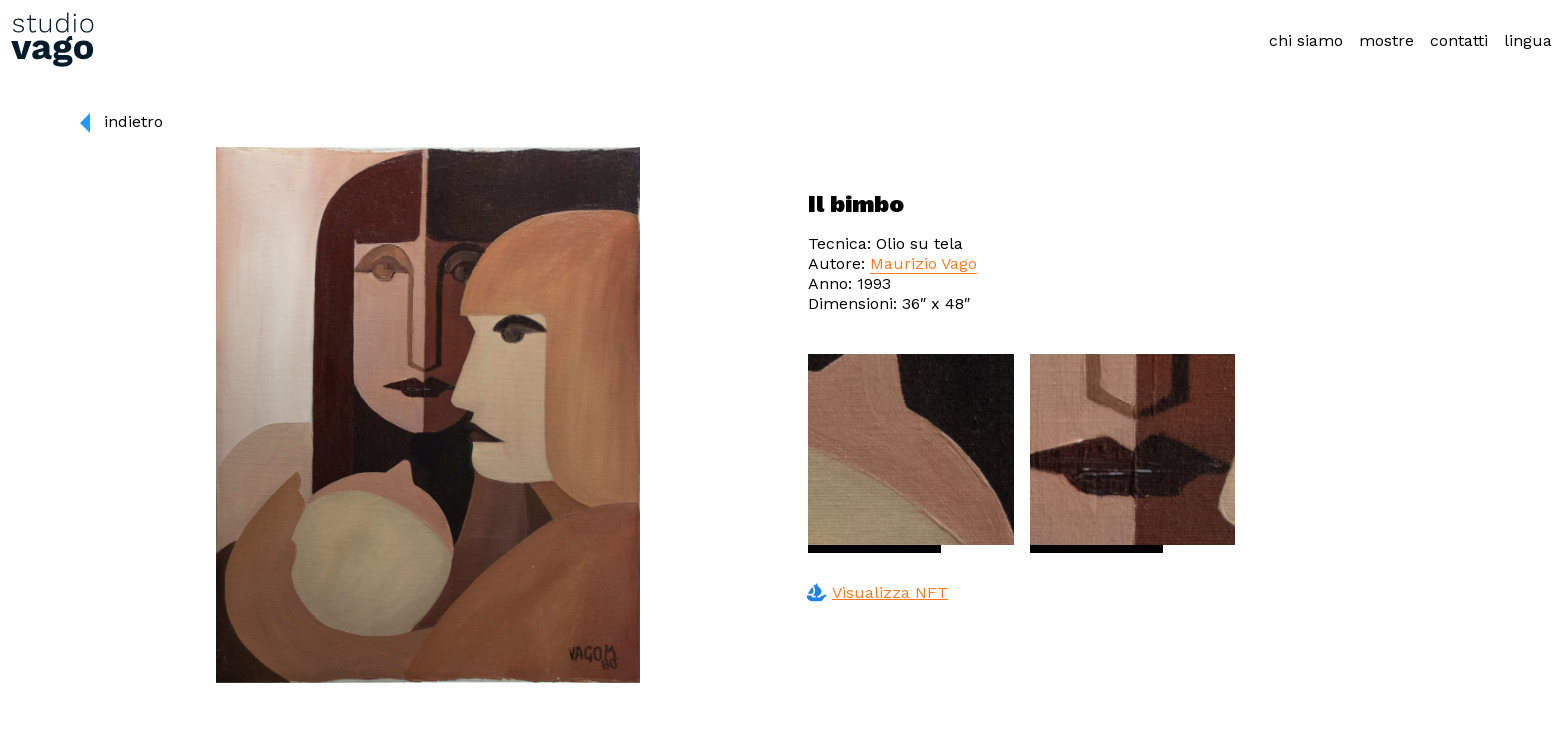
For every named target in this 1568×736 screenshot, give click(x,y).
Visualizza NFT (874, 593)
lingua (1528, 40)
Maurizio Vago (923, 263)
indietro (133, 121)
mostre (1386, 40)
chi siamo (1306, 40)
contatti (1459, 40)
